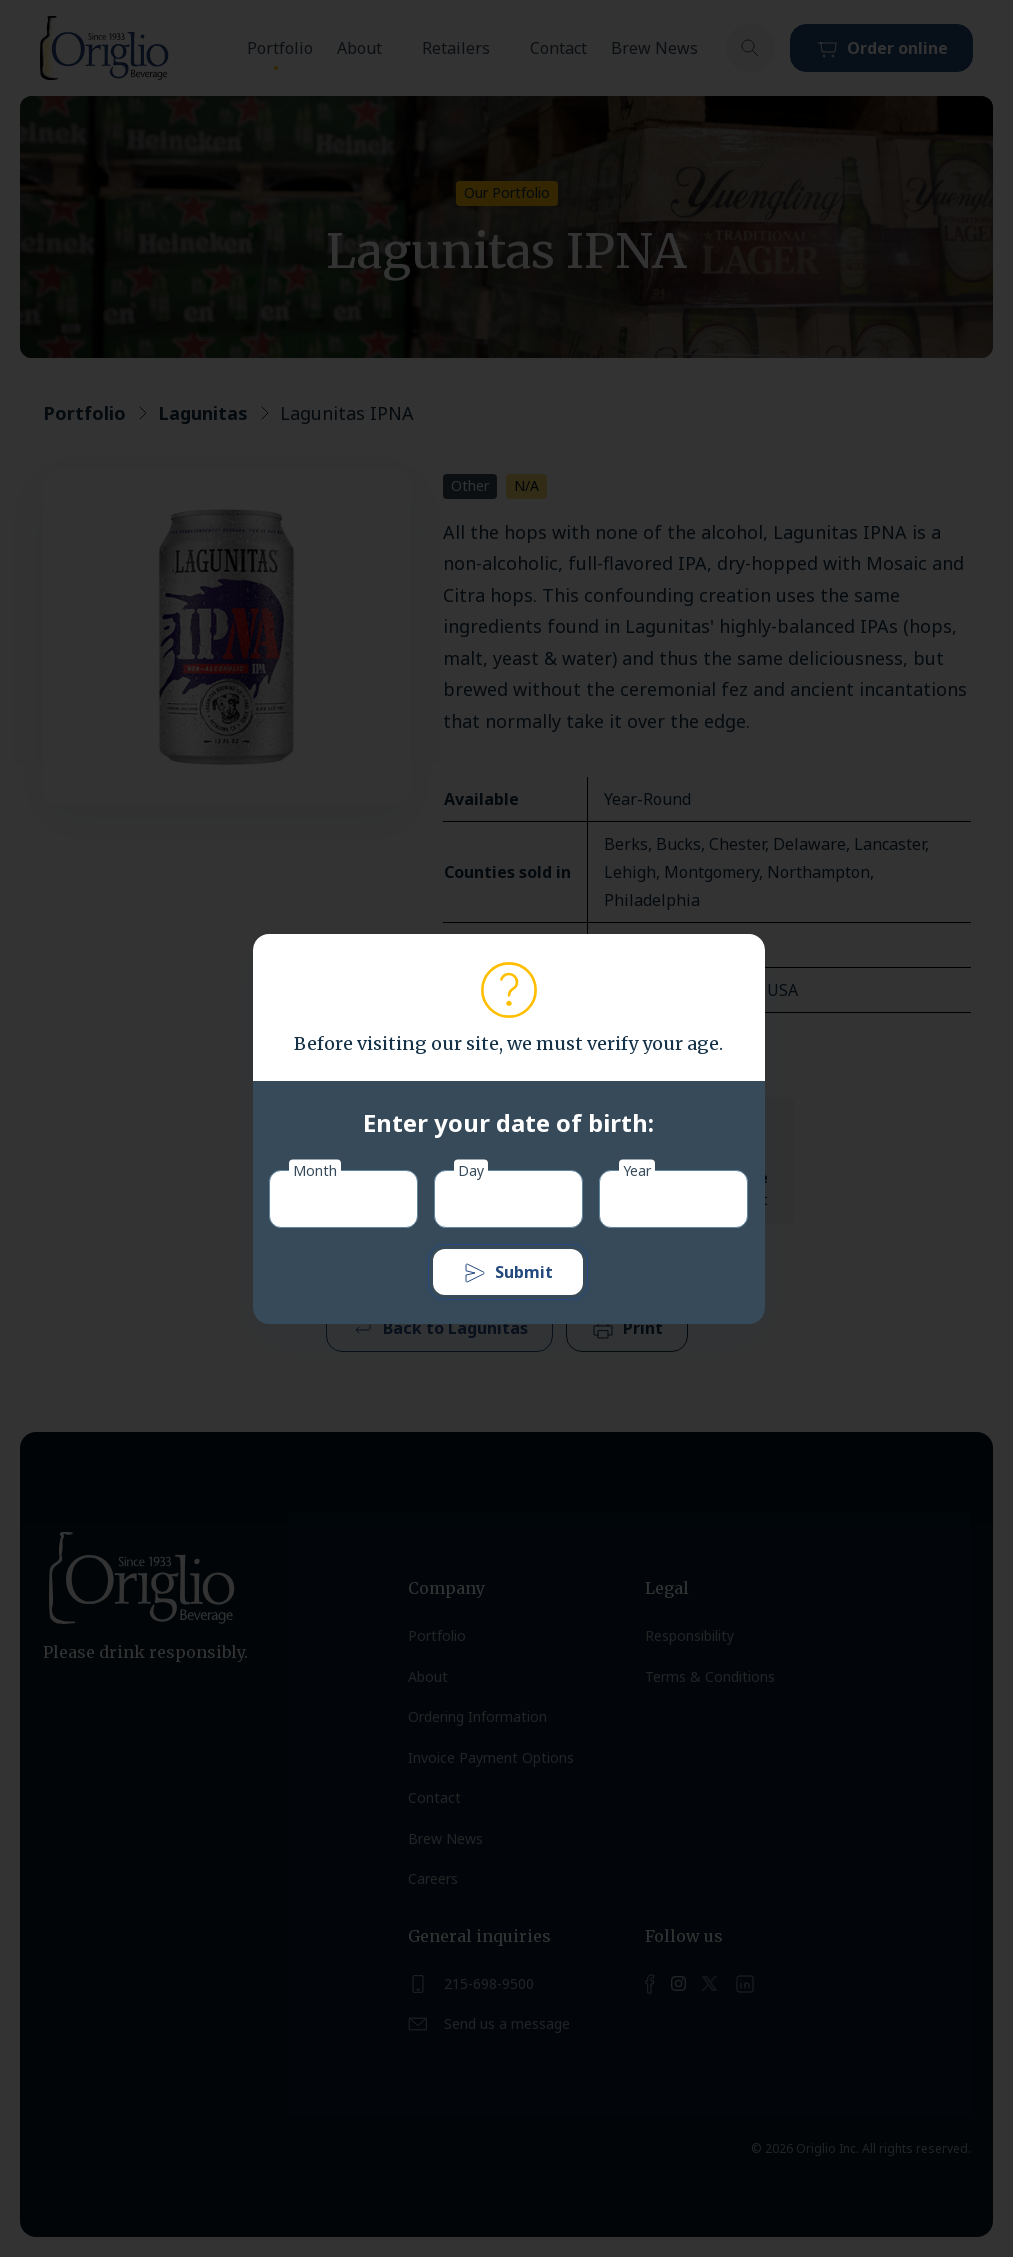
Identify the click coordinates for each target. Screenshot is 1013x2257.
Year (637, 1169)
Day (471, 1169)
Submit (508, 1273)
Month (315, 1169)
